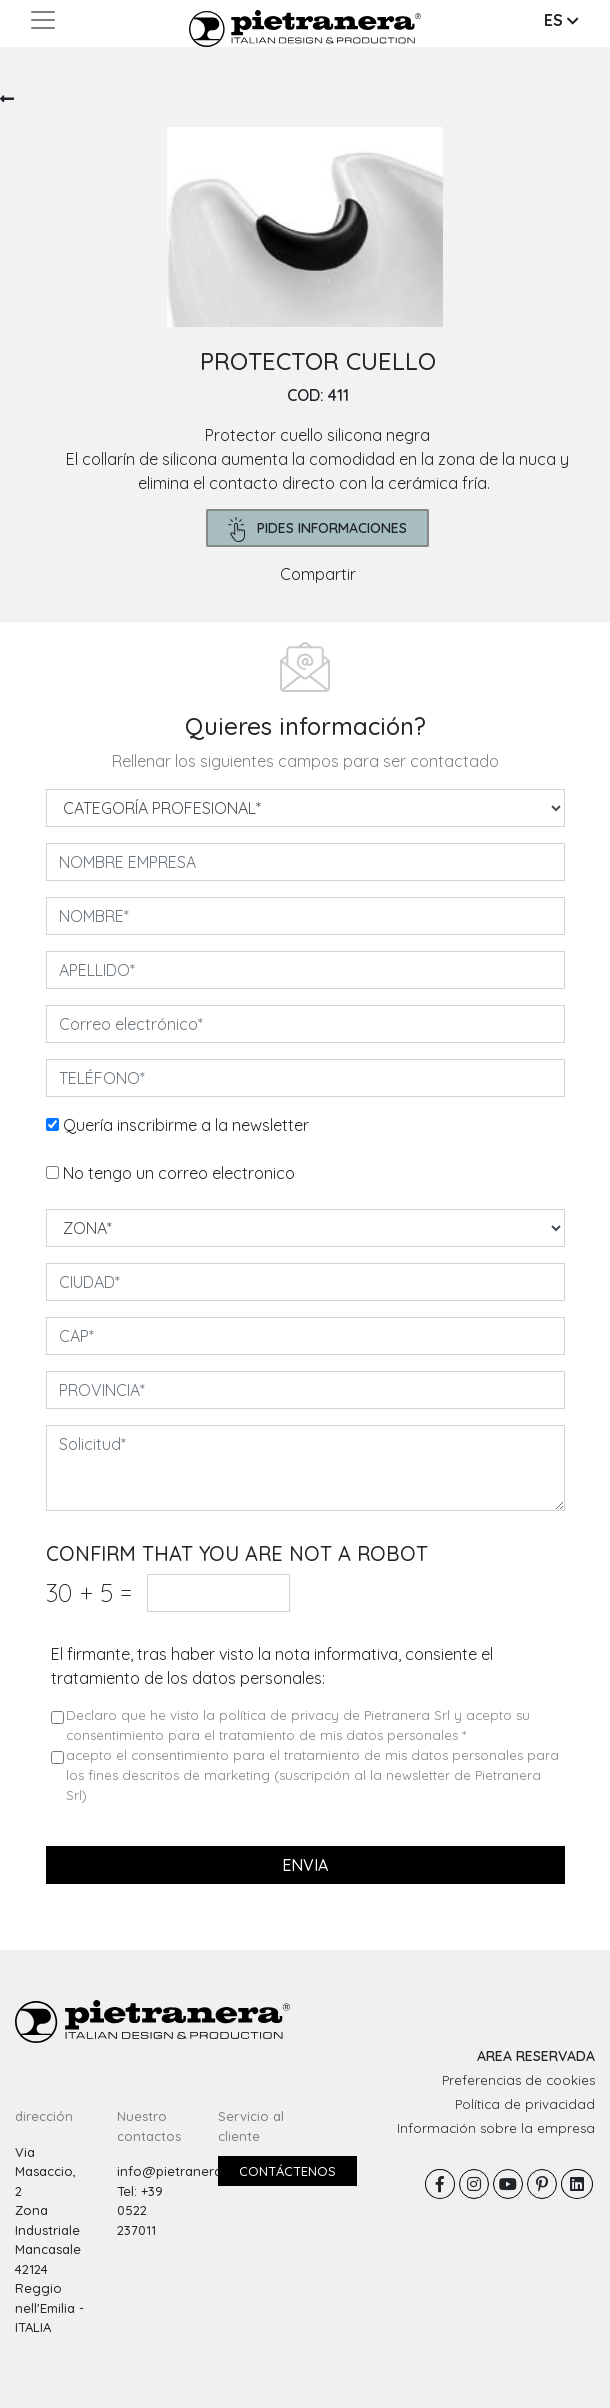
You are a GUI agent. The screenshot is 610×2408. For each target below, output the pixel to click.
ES (561, 20)
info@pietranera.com (184, 2171)
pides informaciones (317, 529)
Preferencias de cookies (518, 2080)
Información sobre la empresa (496, 2128)
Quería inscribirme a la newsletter (186, 1125)
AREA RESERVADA (536, 2056)
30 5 (89, 1592)
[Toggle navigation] (43, 20)
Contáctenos (287, 2171)
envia (305, 1865)
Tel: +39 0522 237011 (140, 2210)
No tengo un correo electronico (179, 1173)
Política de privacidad (525, 2104)
